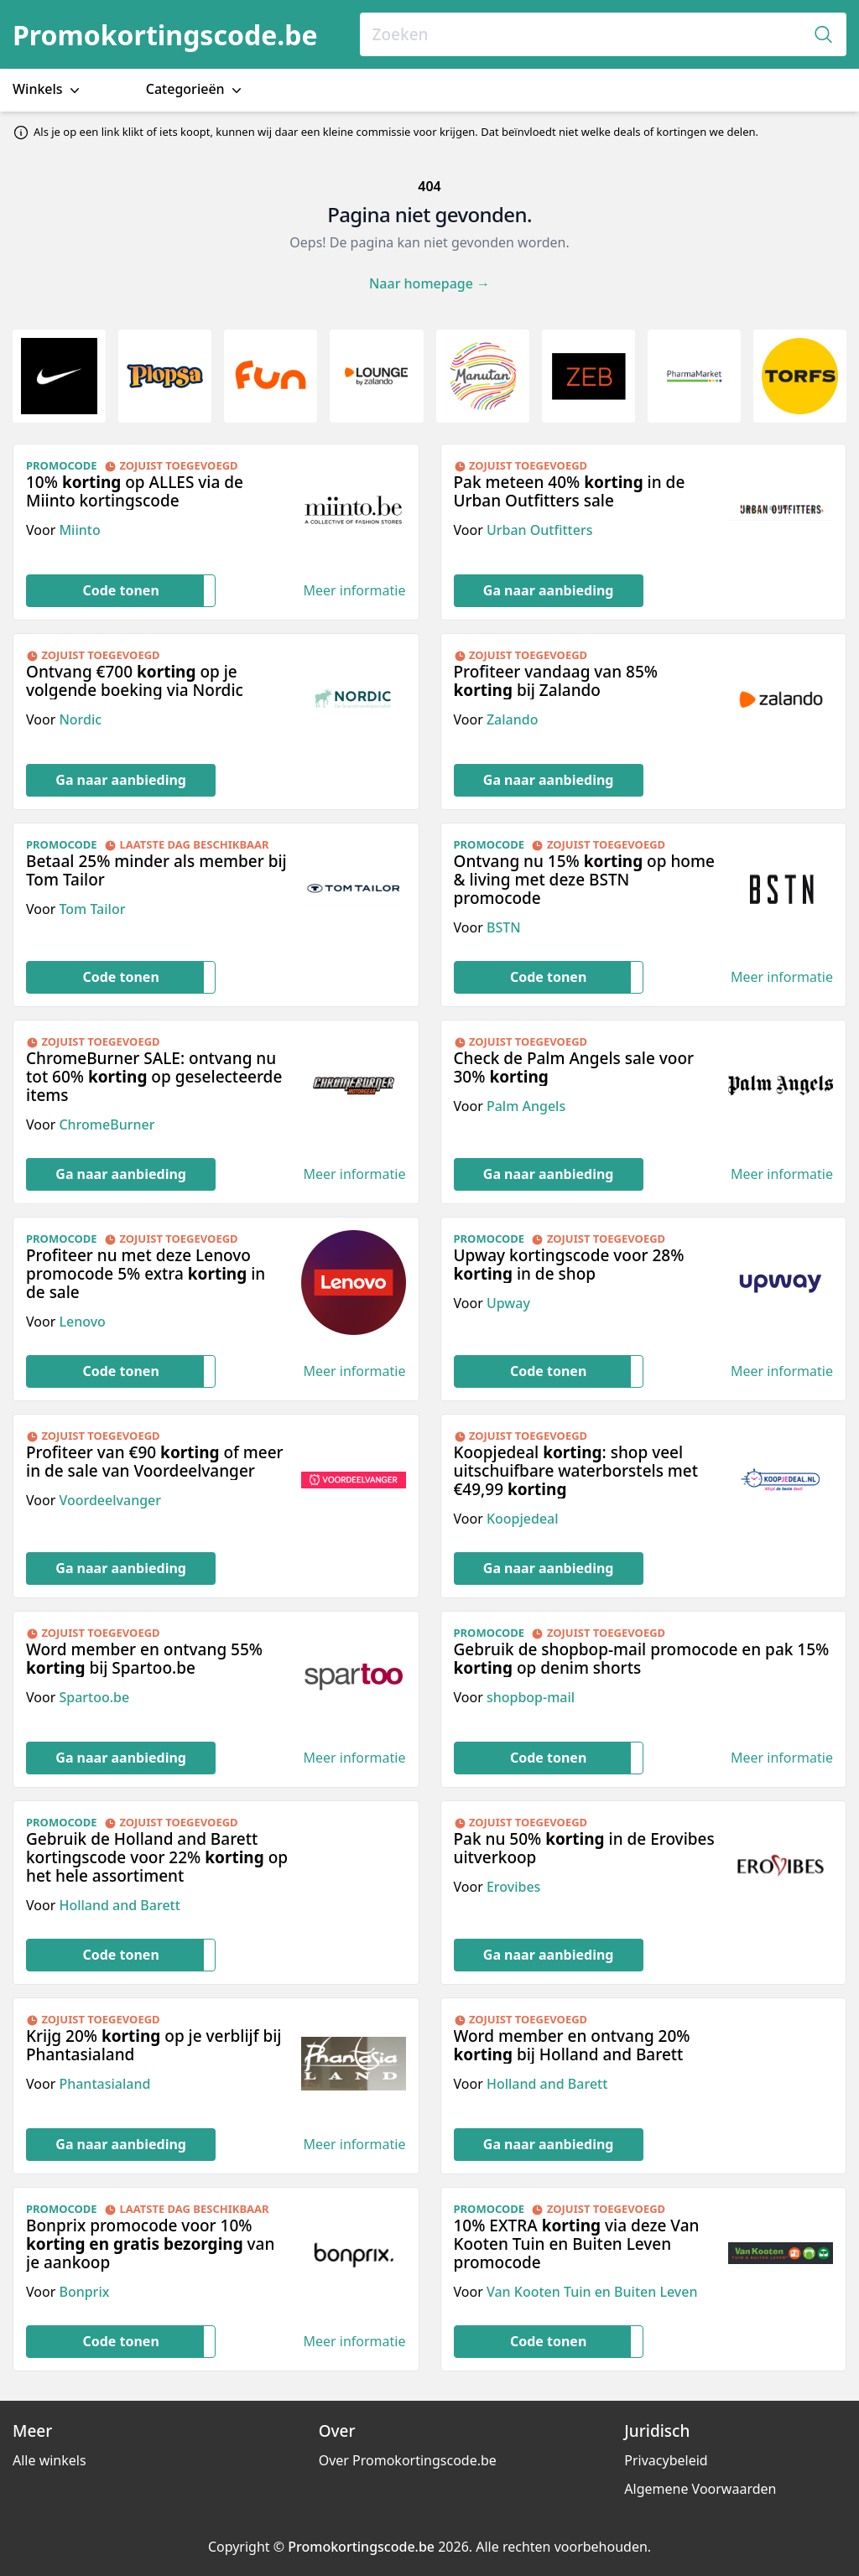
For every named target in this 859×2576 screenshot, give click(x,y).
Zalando (513, 719)
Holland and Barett (119, 1905)
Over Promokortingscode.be (408, 2460)
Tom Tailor (92, 909)
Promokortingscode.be (165, 34)
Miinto (79, 530)
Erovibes (513, 1886)
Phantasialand (104, 2084)
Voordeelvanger (110, 1500)
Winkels (48, 89)
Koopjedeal (523, 1518)
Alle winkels (49, 2460)
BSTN (504, 927)
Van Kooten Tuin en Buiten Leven (592, 2292)
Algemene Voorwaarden (700, 2489)
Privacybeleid (665, 2460)
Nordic (80, 719)
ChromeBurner (106, 1124)
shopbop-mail (531, 1697)
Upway (508, 1303)
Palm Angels (526, 1106)
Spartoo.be (94, 1697)
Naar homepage (429, 283)
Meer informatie (354, 591)
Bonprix (84, 2292)
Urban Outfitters (540, 530)
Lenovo (82, 1321)
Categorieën (195, 89)
